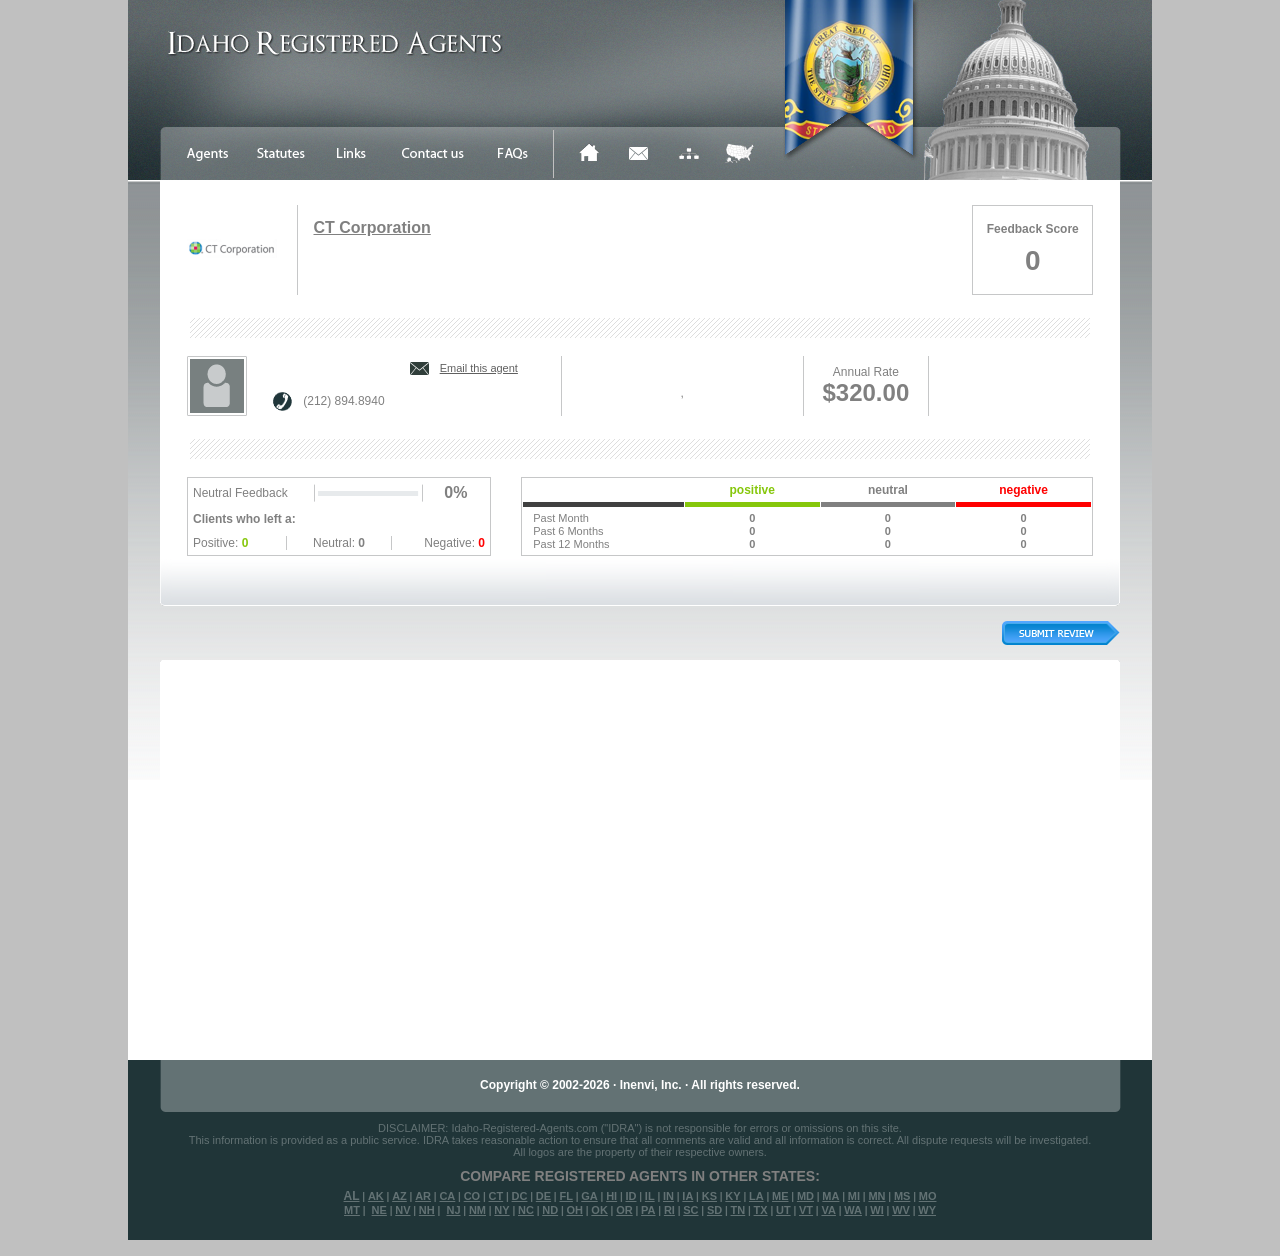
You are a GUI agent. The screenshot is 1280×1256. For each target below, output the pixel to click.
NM (477, 1210)
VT (806, 1210)
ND (550, 1210)
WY (927, 1210)
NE (379, 1210)
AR (423, 1196)
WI (876, 1210)
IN (668, 1196)
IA (687, 1196)
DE (543, 1196)
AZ (399, 1196)
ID (630, 1196)
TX (761, 1210)
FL (565, 1196)
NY (501, 1210)
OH (574, 1210)
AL (352, 1196)
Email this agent (479, 368)
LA (756, 1196)
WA (853, 1210)
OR (624, 1210)
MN (876, 1196)
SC (690, 1210)
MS (902, 1196)
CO (472, 1196)
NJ (453, 1210)
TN (738, 1210)
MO (928, 1196)
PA (648, 1210)
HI (611, 1196)
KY (732, 1196)
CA (447, 1196)
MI (854, 1196)
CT (496, 1196)
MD (805, 1196)
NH (427, 1210)
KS (709, 1196)
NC (526, 1210)
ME (780, 1196)
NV (402, 1210)
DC (520, 1196)
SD (714, 1210)
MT (352, 1210)
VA (828, 1210)
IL (650, 1196)
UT (783, 1210)
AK (376, 1196)
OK (599, 1210)
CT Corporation (371, 227)
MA (830, 1196)
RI (669, 1210)
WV (901, 1210)
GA (589, 1196)
